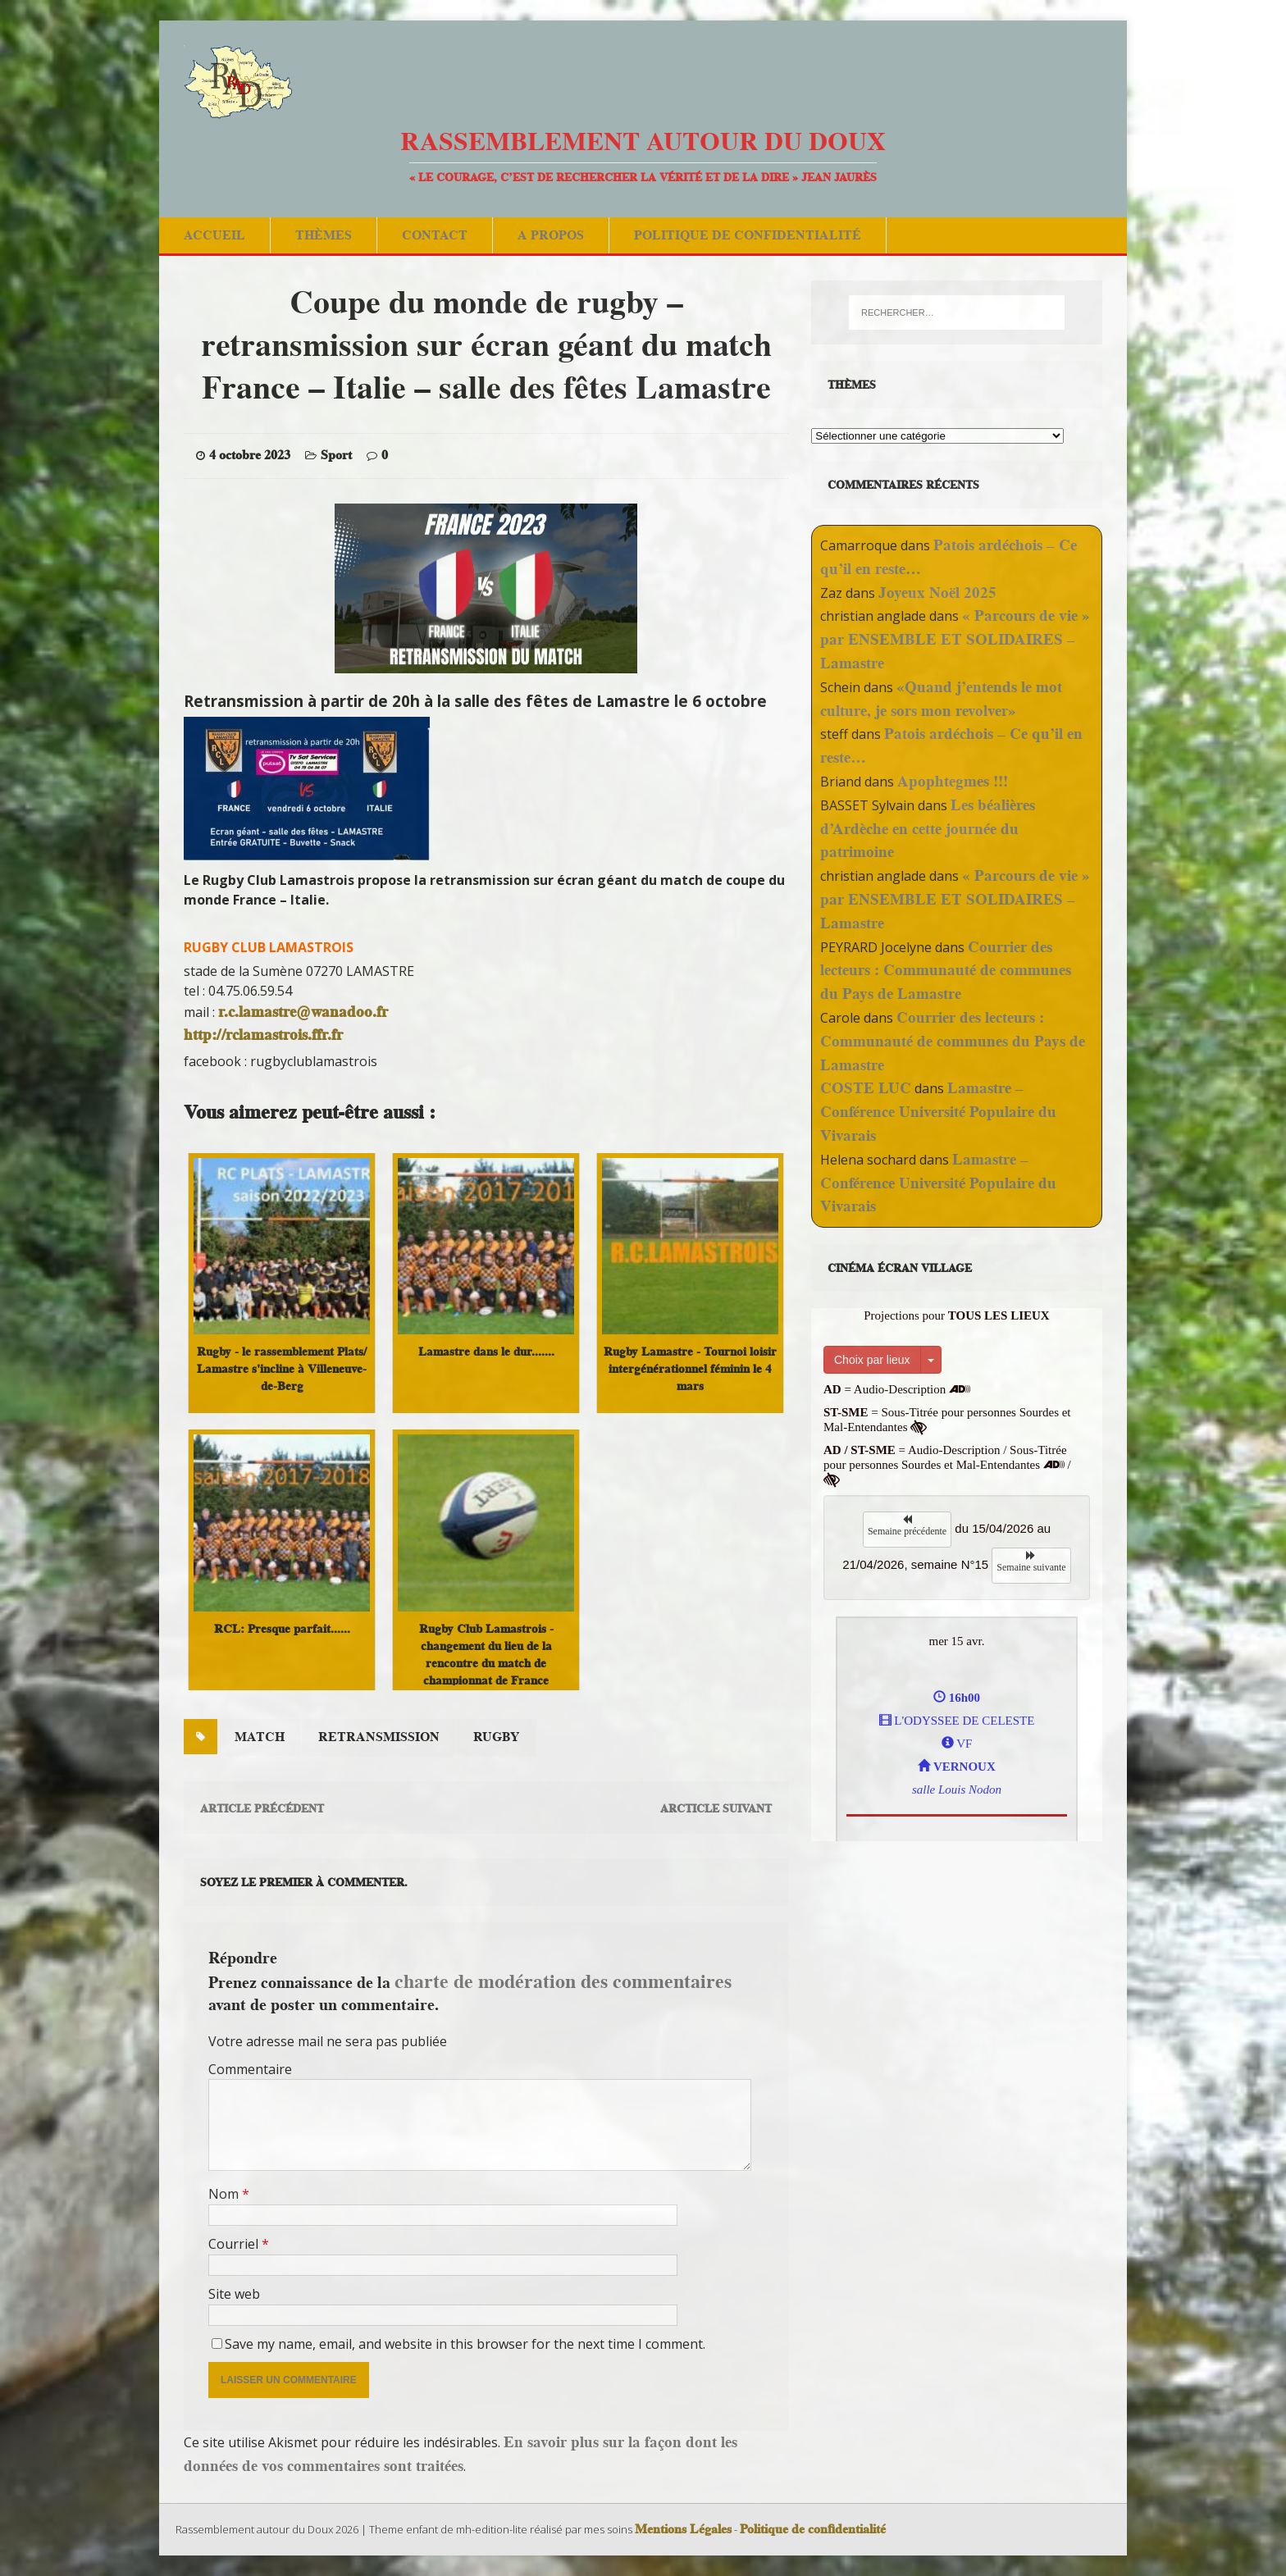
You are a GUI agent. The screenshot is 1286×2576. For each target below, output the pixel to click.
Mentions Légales (683, 2529)
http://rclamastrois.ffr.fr (263, 1035)
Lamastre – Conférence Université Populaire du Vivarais (938, 1112)
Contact (434, 235)
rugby (496, 1737)
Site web (234, 2294)
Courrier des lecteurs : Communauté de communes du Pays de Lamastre (945, 970)
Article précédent (262, 1808)
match (260, 1737)
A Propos (551, 235)
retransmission (379, 1737)
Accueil (214, 235)
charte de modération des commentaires (563, 1981)
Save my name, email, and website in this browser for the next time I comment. (465, 2344)
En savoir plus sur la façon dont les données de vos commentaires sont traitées (460, 2454)
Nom (225, 2194)
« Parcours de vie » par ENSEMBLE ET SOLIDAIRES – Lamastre (955, 639)
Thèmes (323, 235)
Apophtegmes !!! (952, 781)
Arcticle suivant (716, 1808)
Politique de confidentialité (747, 235)
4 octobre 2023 (249, 455)
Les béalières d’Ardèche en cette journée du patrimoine (927, 829)
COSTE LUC (865, 1088)
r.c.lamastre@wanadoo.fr (303, 1012)
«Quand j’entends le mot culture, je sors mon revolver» (941, 699)
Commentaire (250, 2069)
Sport (336, 455)
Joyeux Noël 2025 (937, 592)
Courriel (235, 2244)
